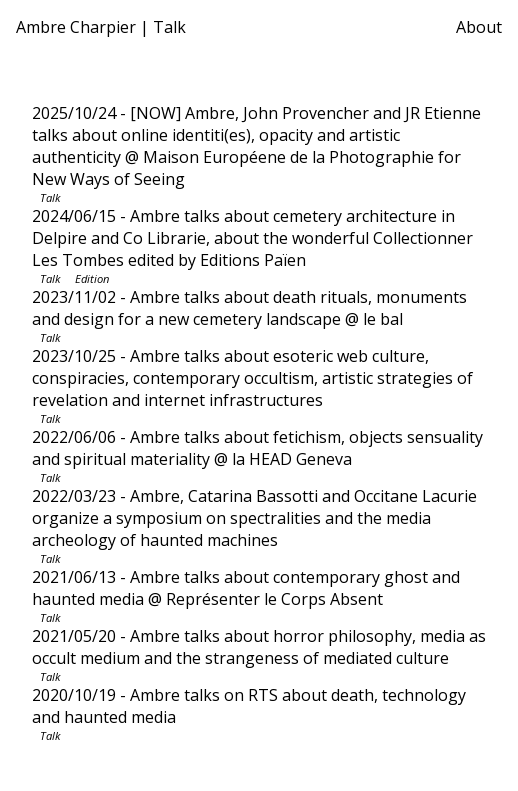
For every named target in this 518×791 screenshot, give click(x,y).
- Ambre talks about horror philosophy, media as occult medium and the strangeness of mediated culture (259, 647)
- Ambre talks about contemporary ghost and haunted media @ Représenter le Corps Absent (246, 588)
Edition (92, 278)
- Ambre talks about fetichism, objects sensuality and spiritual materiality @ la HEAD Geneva (257, 448)
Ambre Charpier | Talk (101, 27)
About (479, 27)
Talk (50, 197)
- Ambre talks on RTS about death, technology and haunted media (249, 706)
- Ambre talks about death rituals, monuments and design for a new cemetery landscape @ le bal (249, 308)
